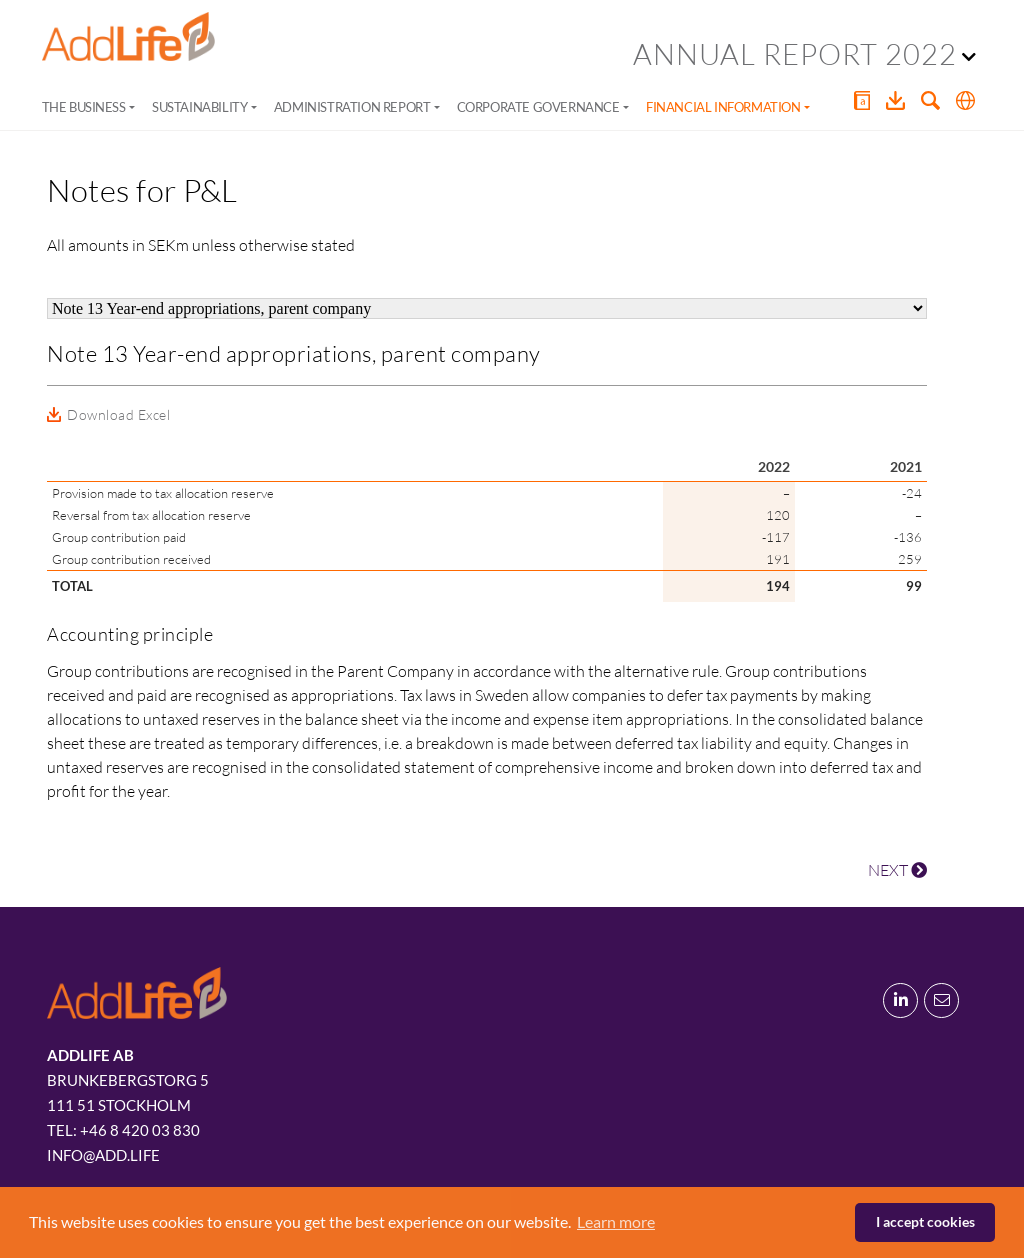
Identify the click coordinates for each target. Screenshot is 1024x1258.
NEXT (897, 870)
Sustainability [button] (199, 107)
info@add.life (103, 1155)
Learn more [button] (616, 1221)
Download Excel (118, 414)
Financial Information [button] (723, 107)
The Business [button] (84, 107)
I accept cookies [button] (925, 1221)
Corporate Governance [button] (538, 107)
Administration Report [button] (352, 107)
